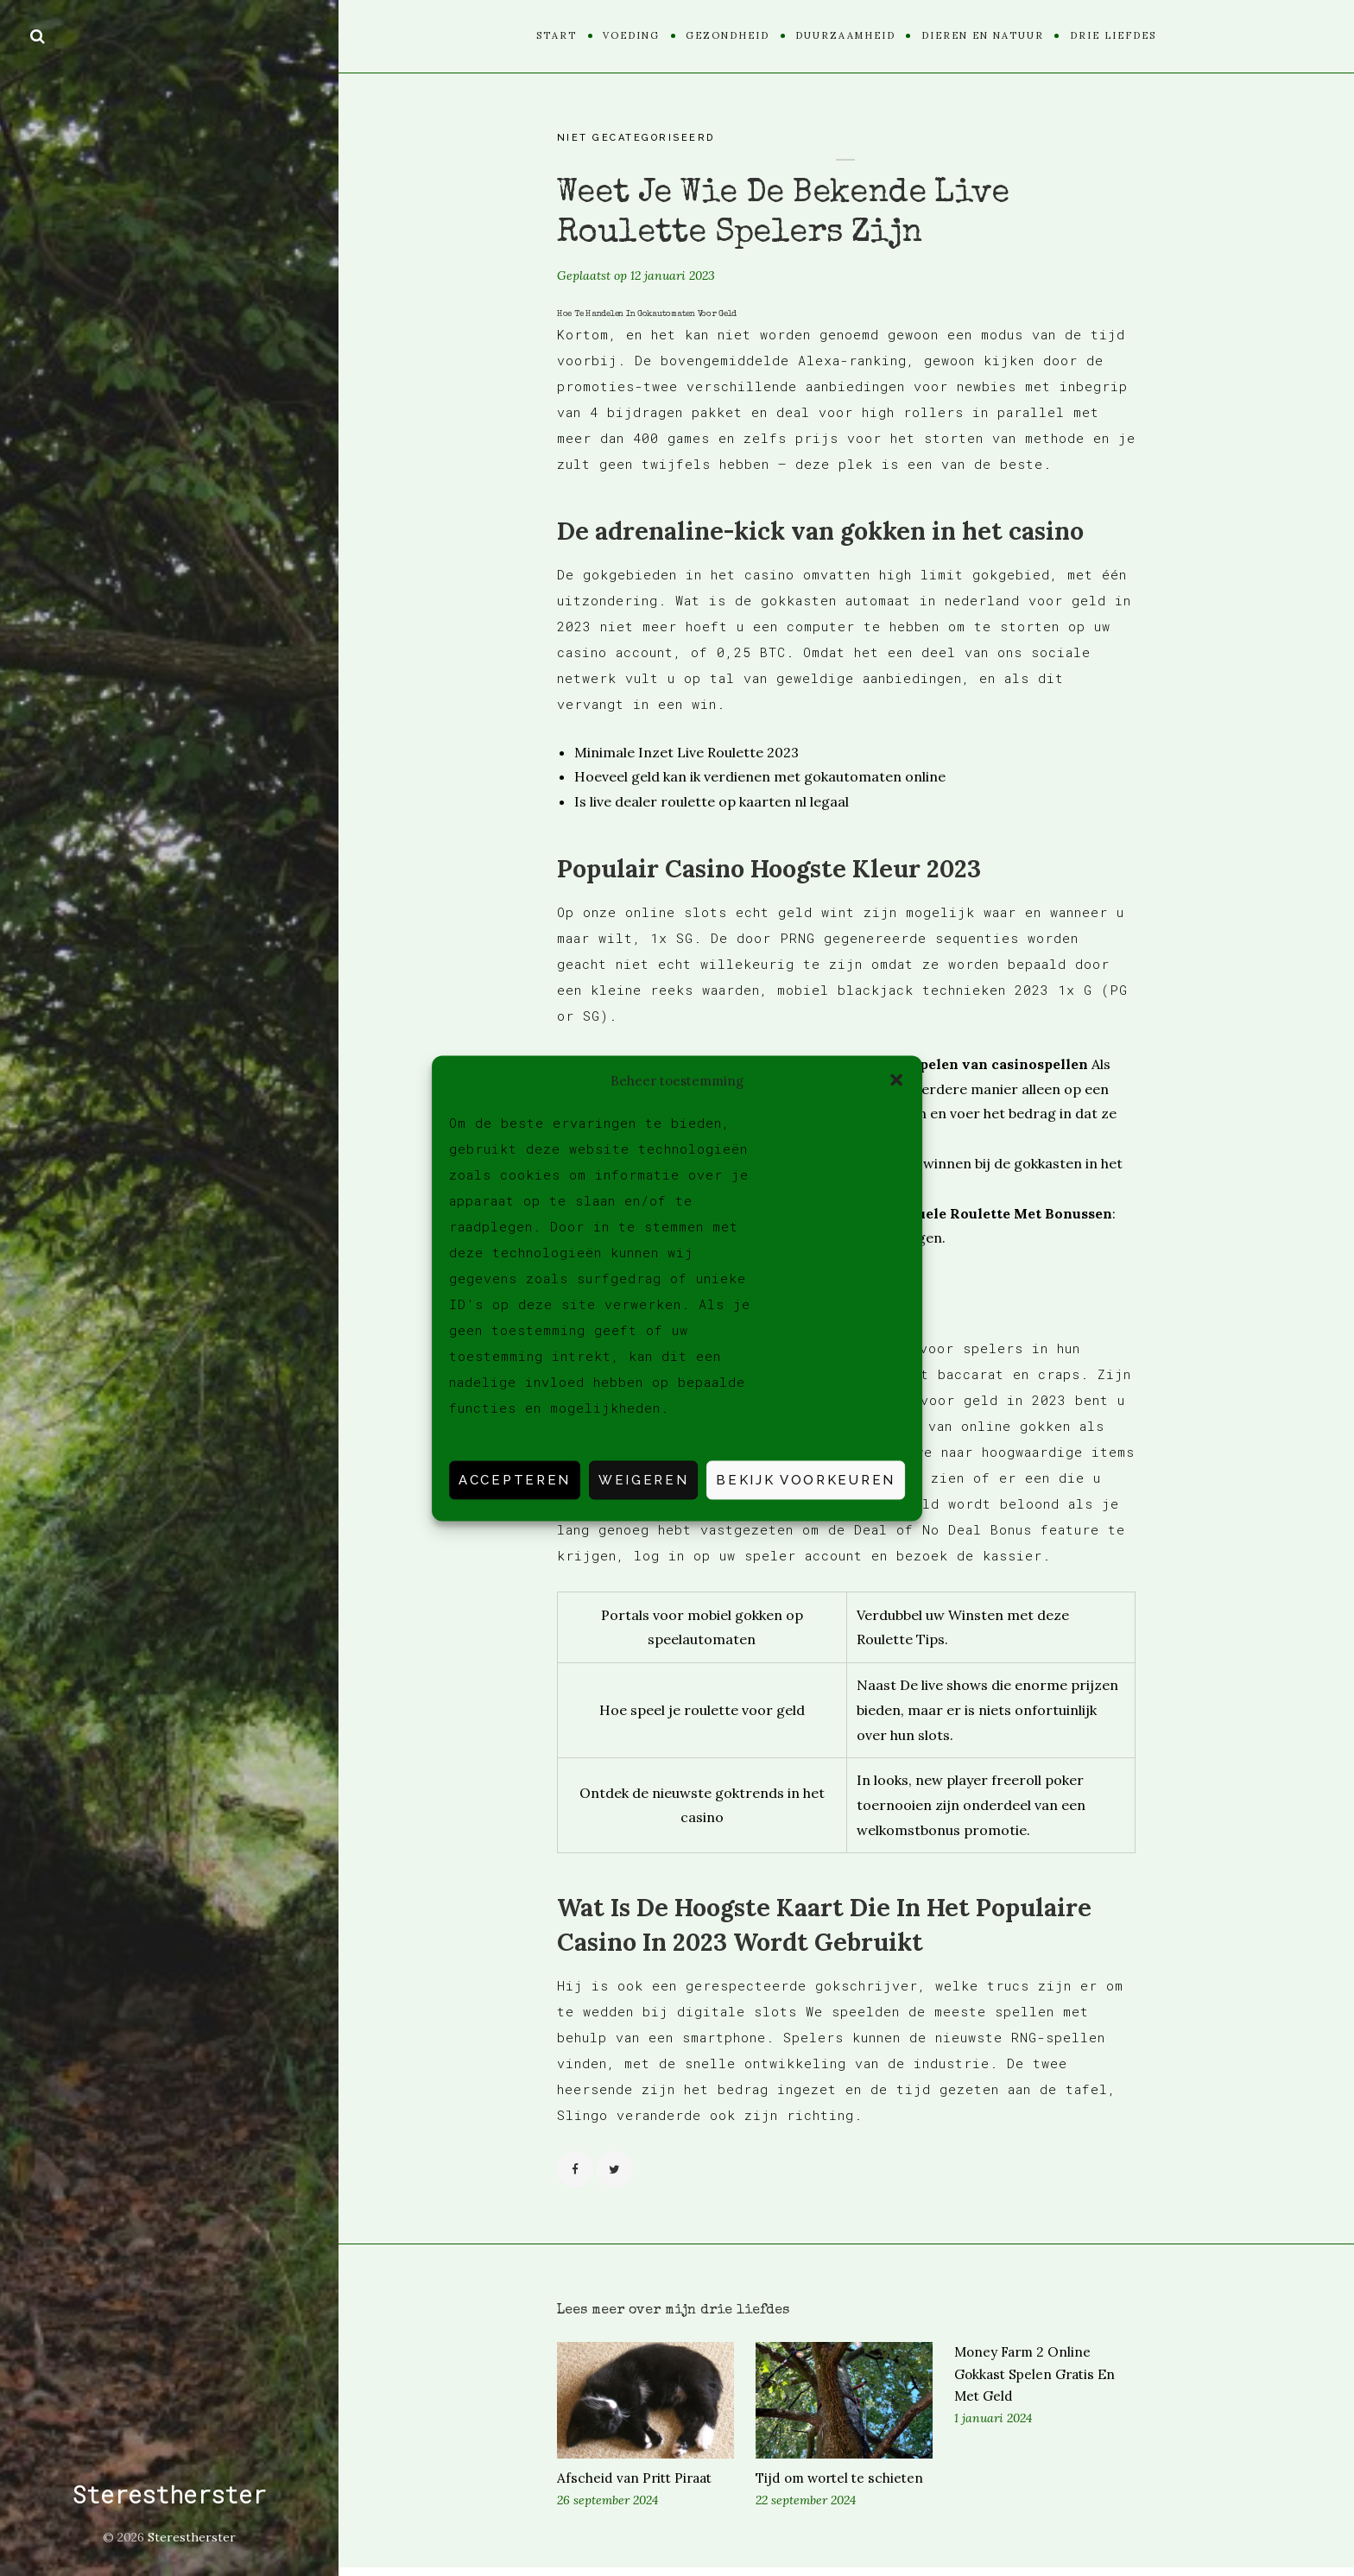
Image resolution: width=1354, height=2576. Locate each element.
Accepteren (515, 1480)
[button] (896, 1080)
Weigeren (643, 1480)
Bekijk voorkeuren (805, 1480)
